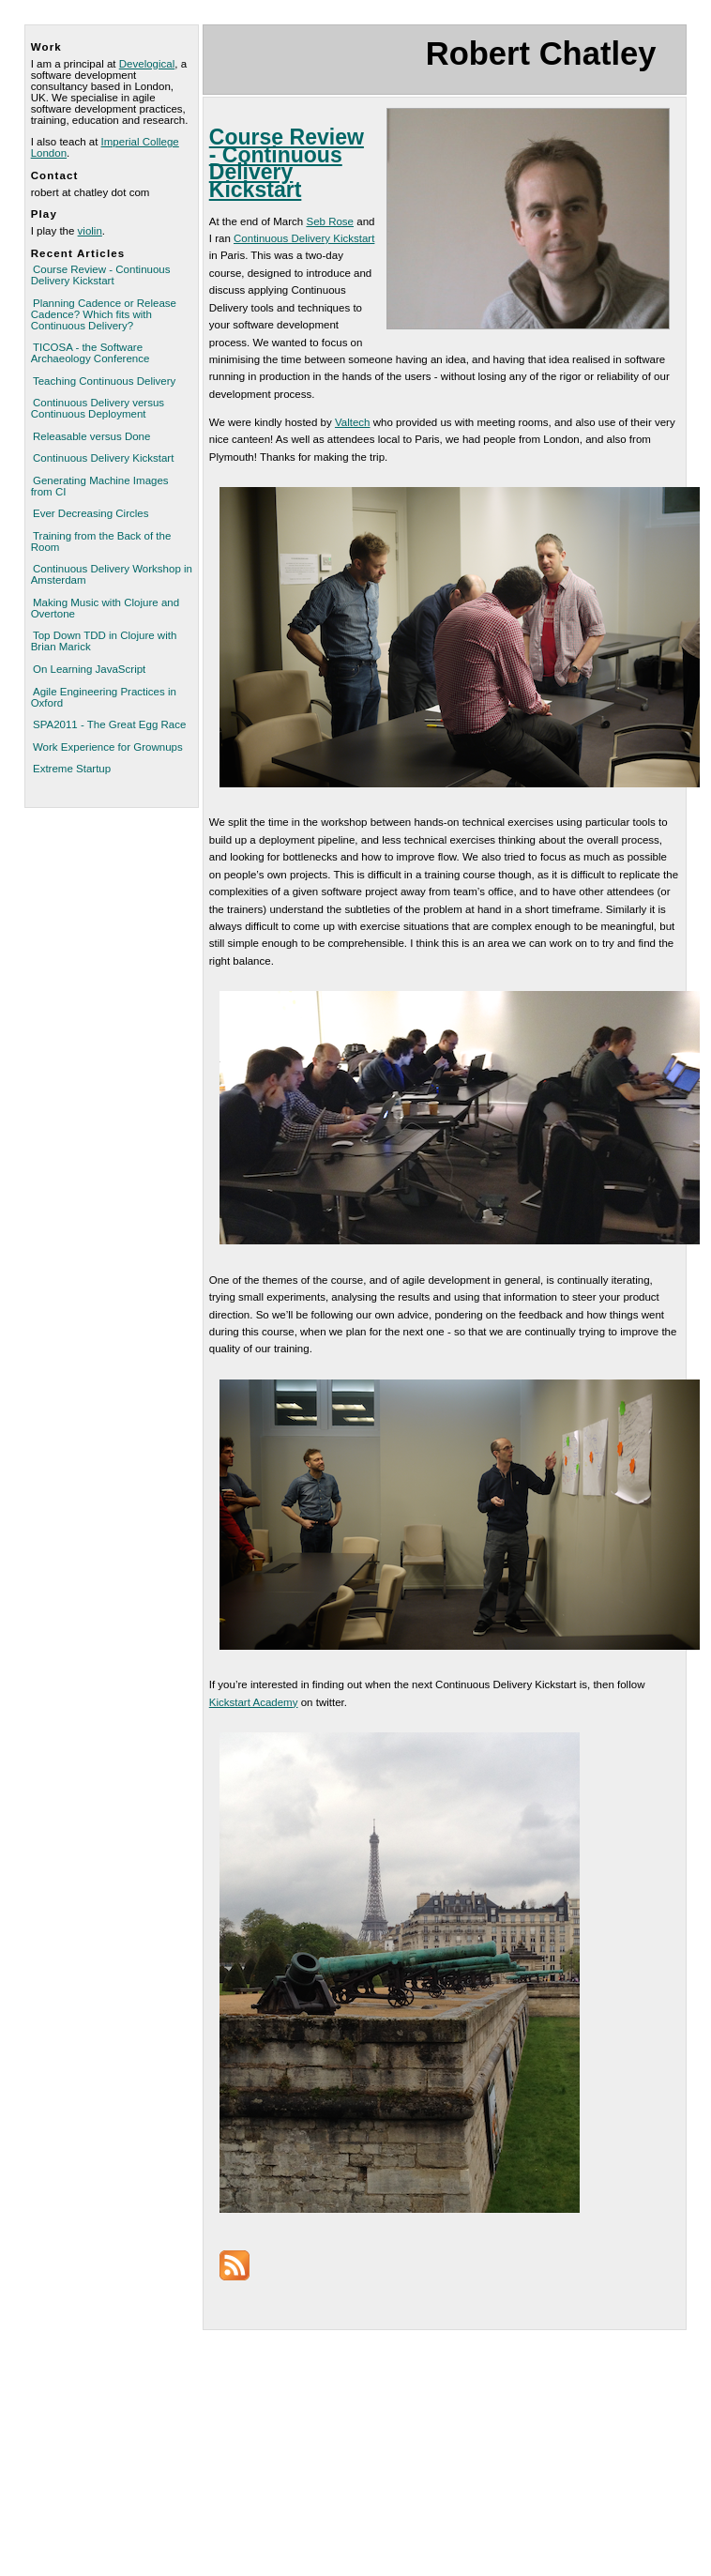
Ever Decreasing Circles (91, 513)
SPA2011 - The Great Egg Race (109, 724)
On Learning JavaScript (89, 669)
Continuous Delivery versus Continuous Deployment (97, 408)
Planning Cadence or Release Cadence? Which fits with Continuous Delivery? (103, 314)
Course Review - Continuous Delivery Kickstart (101, 275)
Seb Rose (330, 221)
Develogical (147, 63)
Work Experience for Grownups (108, 747)
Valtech (353, 422)
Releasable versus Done (91, 436)
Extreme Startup (72, 768)
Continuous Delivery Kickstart (103, 458)
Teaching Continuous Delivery (104, 381)
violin (90, 230)
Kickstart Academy (253, 1702)
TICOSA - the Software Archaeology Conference (90, 353)
